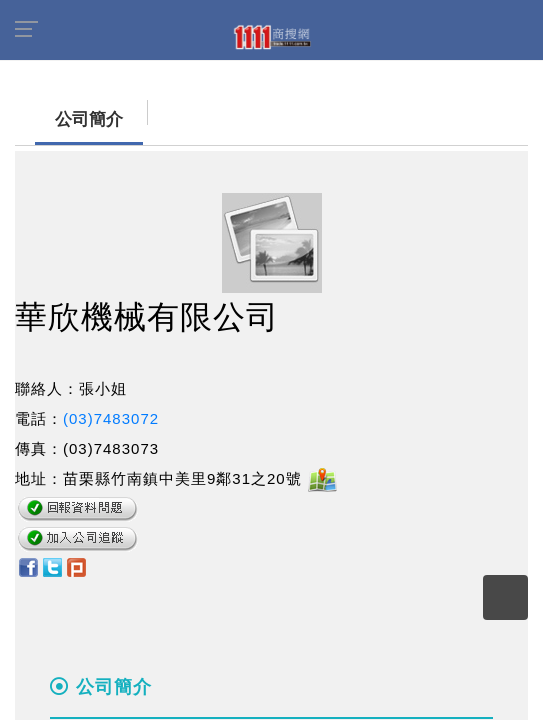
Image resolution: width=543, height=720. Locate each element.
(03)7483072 (111, 418)
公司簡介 (69, 119)
